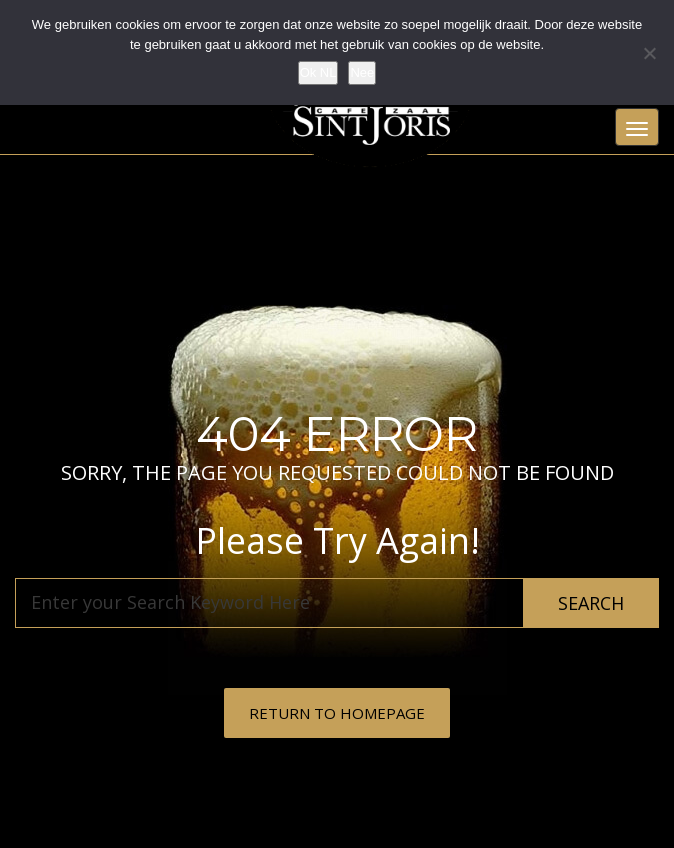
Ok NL (318, 72)
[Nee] (649, 53)
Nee (362, 72)
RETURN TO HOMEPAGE (337, 713)
